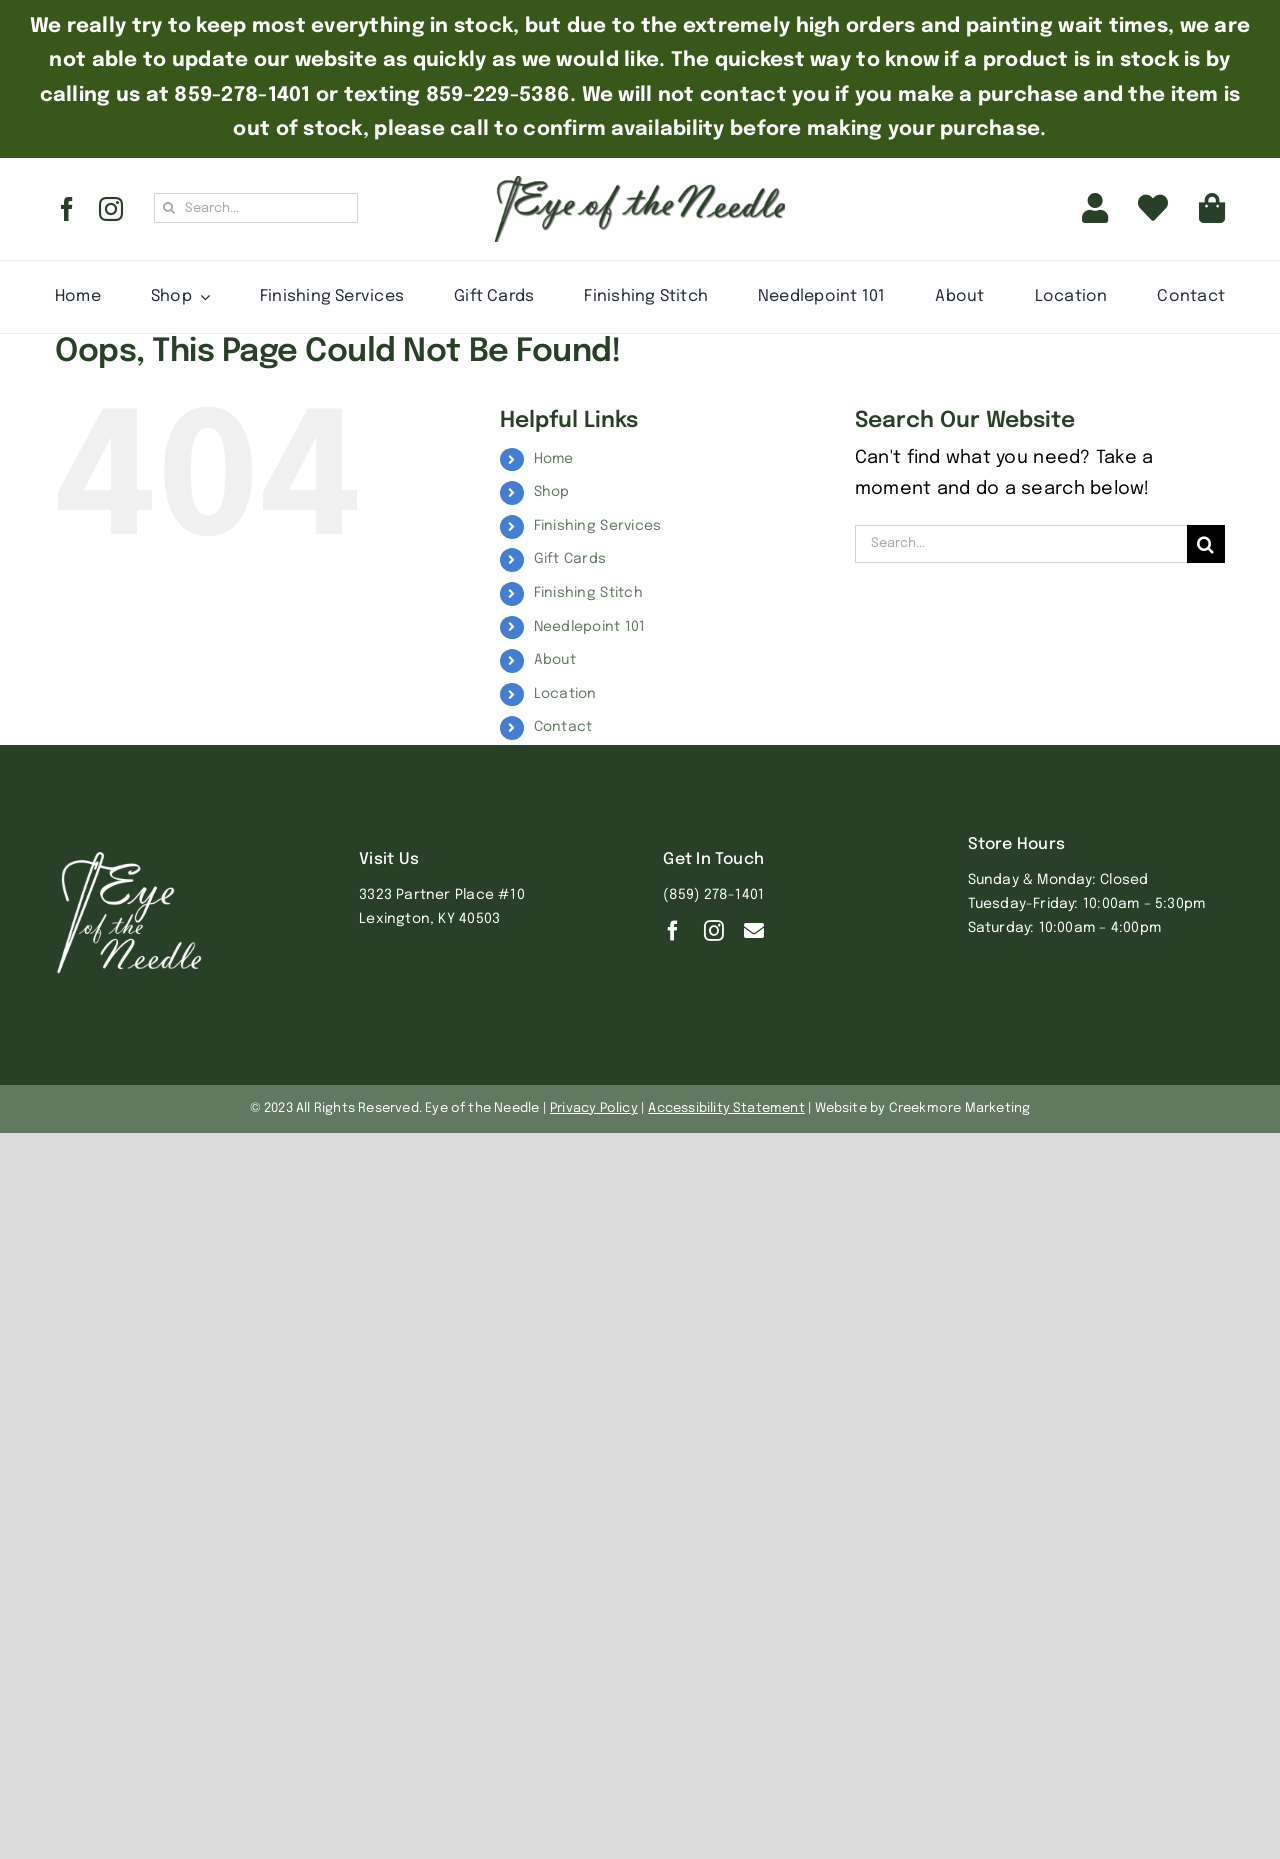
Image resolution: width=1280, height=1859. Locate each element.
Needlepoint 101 (590, 627)
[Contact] (754, 931)
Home (554, 459)
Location (565, 694)
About (555, 660)
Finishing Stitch (588, 593)
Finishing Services (598, 526)
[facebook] (67, 209)
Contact (563, 727)
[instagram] (111, 209)
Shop (552, 492)
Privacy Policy (594, 1108)
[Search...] (256, 208)
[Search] (169, 208)
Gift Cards (570, 559)
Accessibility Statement (726, 1108)
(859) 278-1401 (713, 895)
